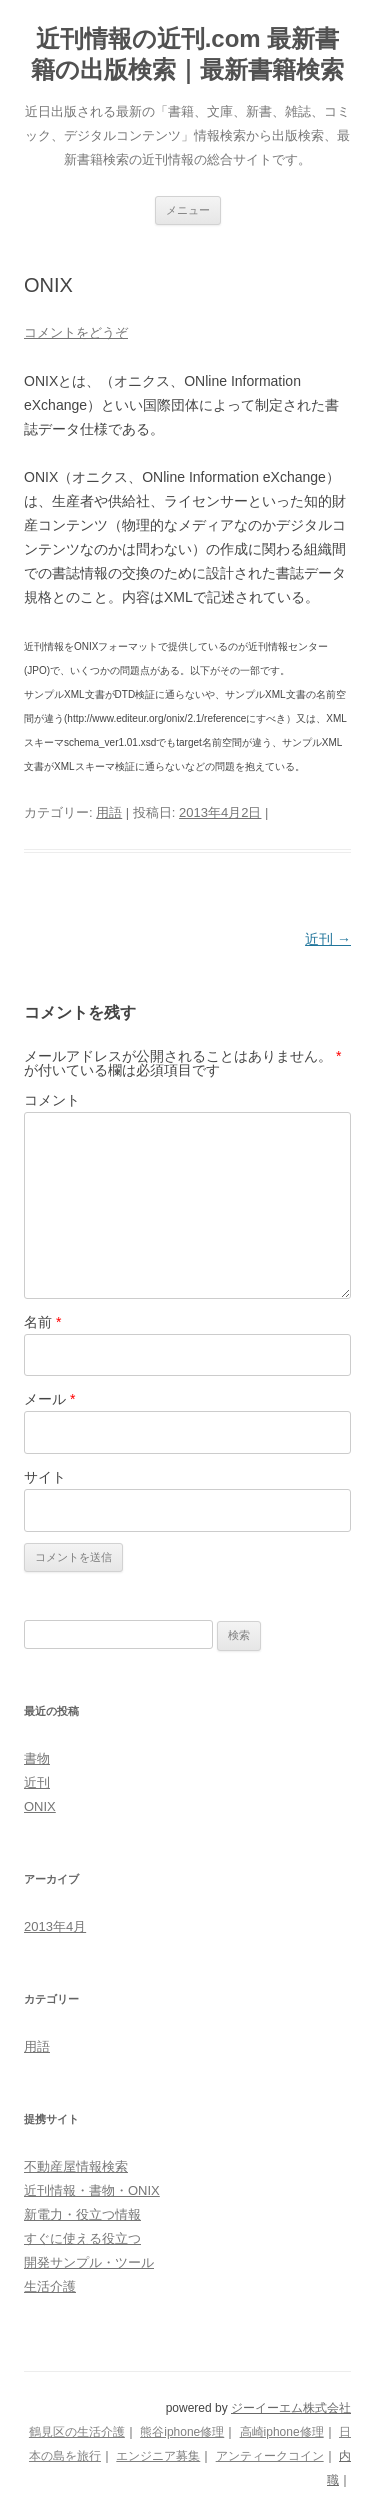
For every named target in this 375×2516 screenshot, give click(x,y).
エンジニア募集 (158, 2456)
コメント (52, 1100)
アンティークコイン (270, 2456)
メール (49, 1399)
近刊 (328, 939)
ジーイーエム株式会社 (291, 2408)
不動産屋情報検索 (76, 2166)
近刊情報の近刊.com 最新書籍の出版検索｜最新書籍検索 (187, 54)
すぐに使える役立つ (82, 2238)
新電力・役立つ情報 (82, 2214)
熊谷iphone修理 (182, 2432)
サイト (45, 1477)
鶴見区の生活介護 (77, 2432)
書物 (37, 1758)
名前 (42, 1322)
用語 (109, 812)
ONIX (40, 1806)
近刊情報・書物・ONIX (92, 2190)
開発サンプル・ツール (89, 2262)
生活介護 (50, 2286)
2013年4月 (55, 1926)
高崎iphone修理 (282, 2432)
